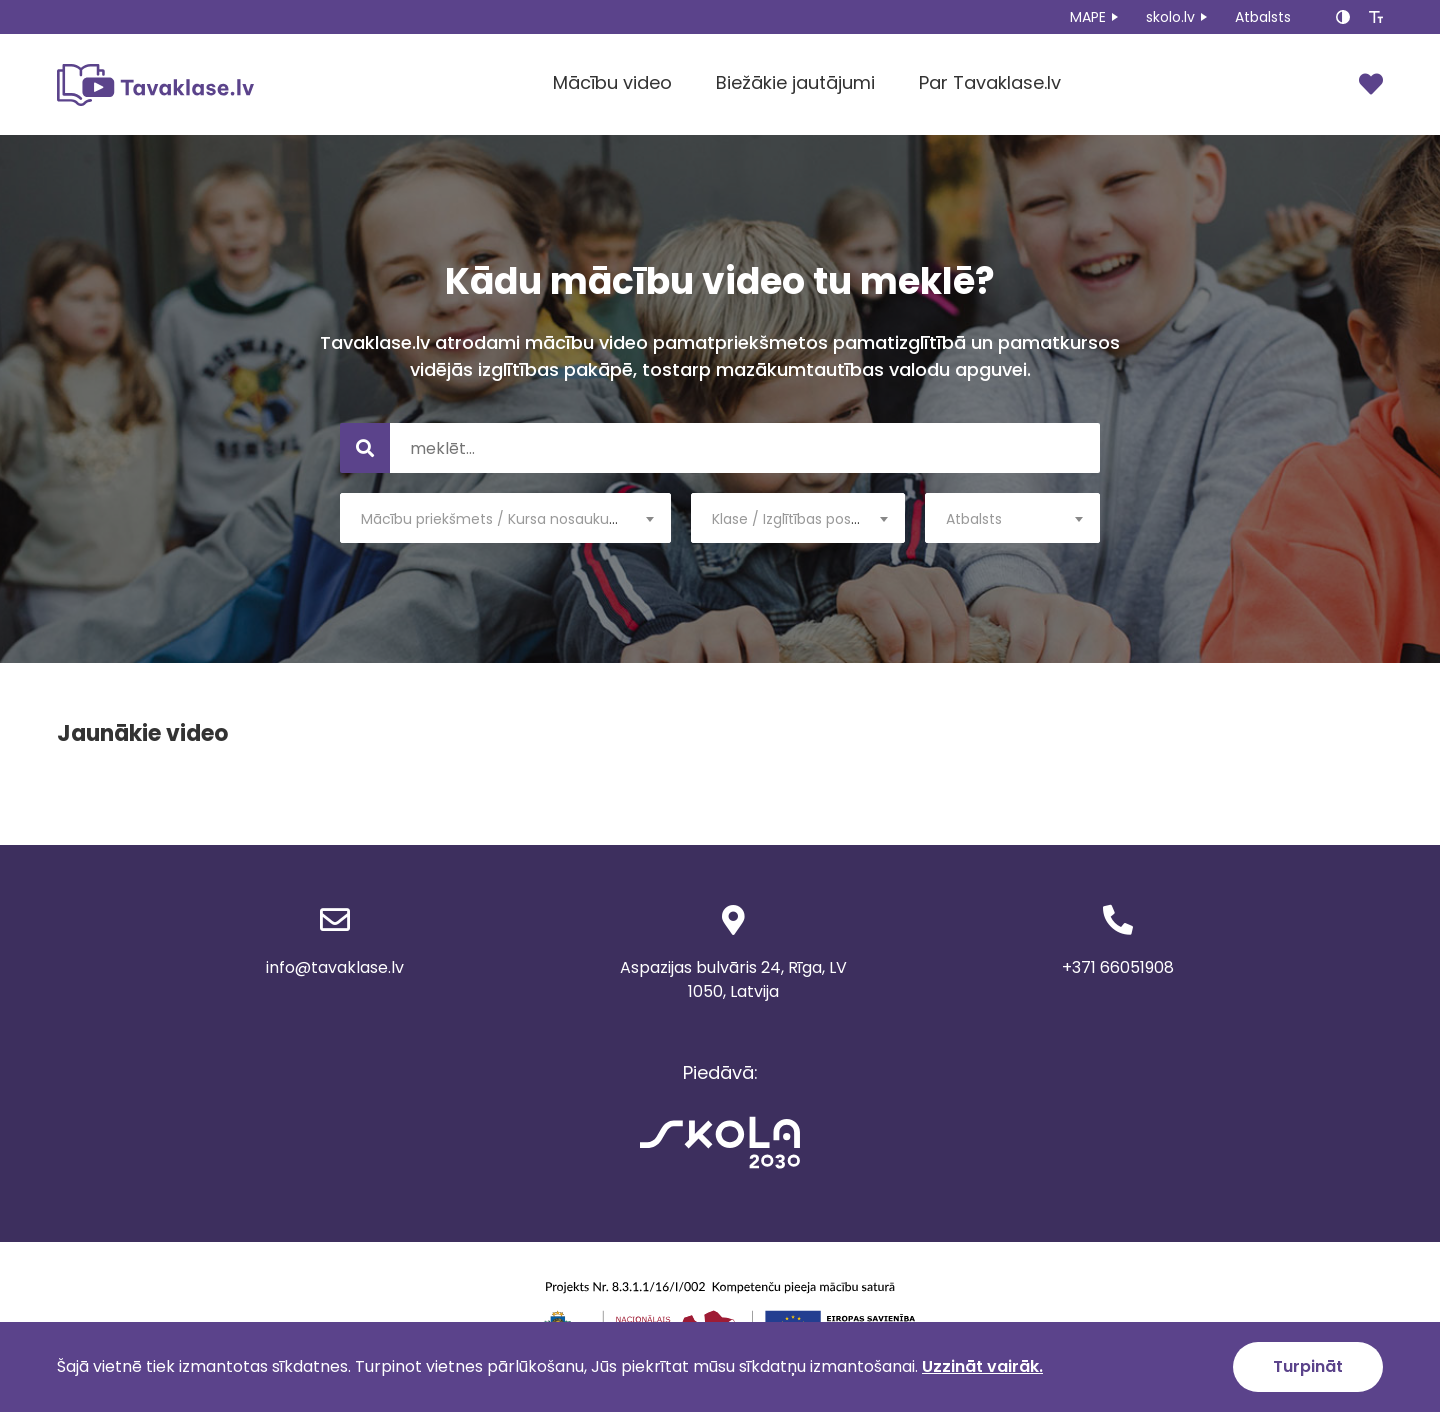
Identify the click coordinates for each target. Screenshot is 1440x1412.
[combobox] (505, 518)
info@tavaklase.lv (335, 967)
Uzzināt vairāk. (982, 1366)
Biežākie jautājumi (795, 82)
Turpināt (1308, 1366)
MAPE (1088, 17)
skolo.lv (1170, 17)
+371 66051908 (1118, 967)
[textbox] (505, 519)
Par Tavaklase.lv (990, 82)
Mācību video (612, 82)
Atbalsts (1263, 17)
